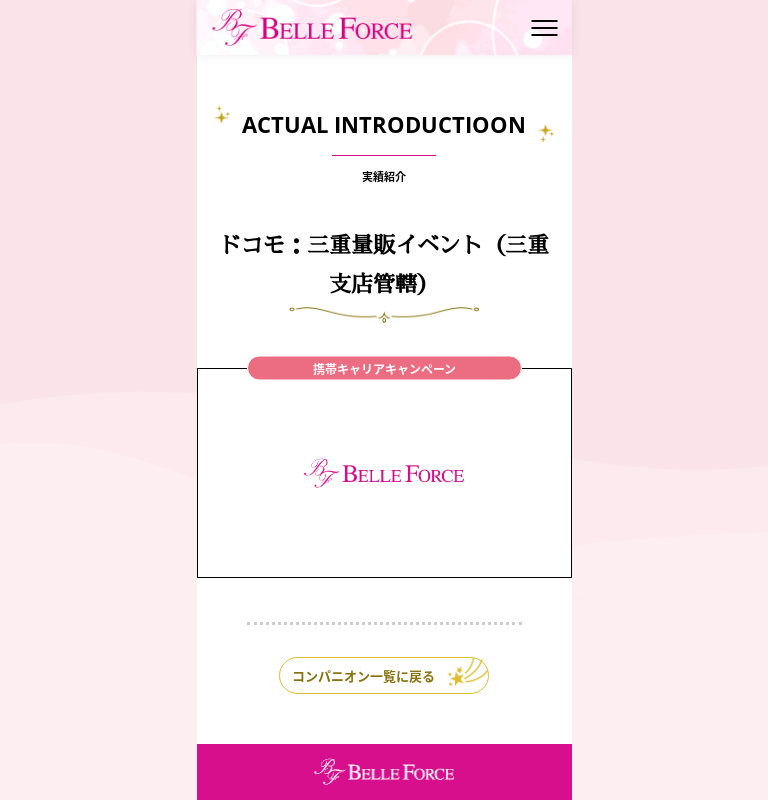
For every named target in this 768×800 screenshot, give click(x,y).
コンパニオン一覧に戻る (363, 675)
